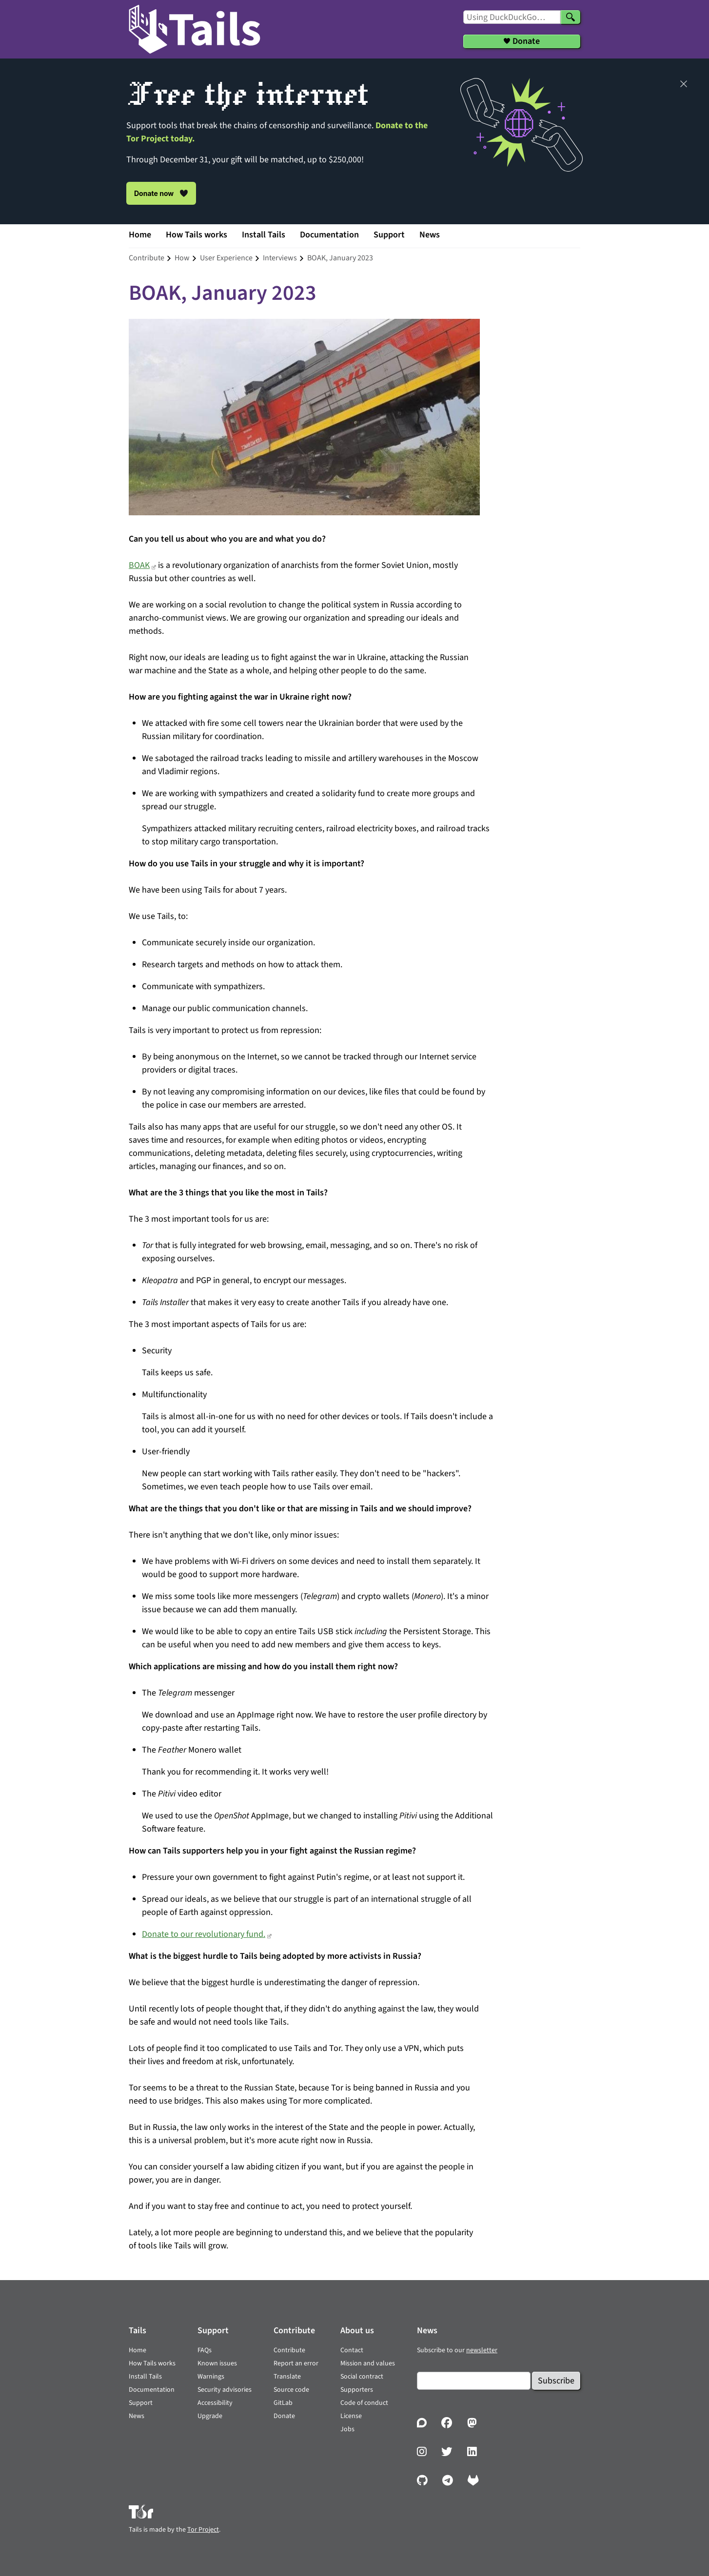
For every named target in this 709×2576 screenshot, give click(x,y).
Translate (287, 2376)
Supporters (356, 2390)
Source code (291, 2390)
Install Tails (263, 235)
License (351, 2416)
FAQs (204, 2350)
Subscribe (556, 2381)
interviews (280, 258)
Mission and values (367, 2363)
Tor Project (203, 2530)
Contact (351, 2350)
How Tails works (196, 235)
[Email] (474, 2381)
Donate (284, 2416)
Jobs (347, 2429)
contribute (146, 258)
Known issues (217, 2363)
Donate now (161, 193)
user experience (226, 258)
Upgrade (209, 2416)
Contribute (289, 2350)
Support (389, 235)
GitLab (283, 2403)
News (429, 235)
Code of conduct (364, 2403)
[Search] (570, 17)
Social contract (361, 2376)
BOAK (139, 565)
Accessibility (215, 2403)
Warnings (210, 2376)
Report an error (296, 2363)
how (182, 258)
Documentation (329, 235)
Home (140, 235)
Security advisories (224, 2390)
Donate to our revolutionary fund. (203, 1934)
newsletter (481, 2350)
